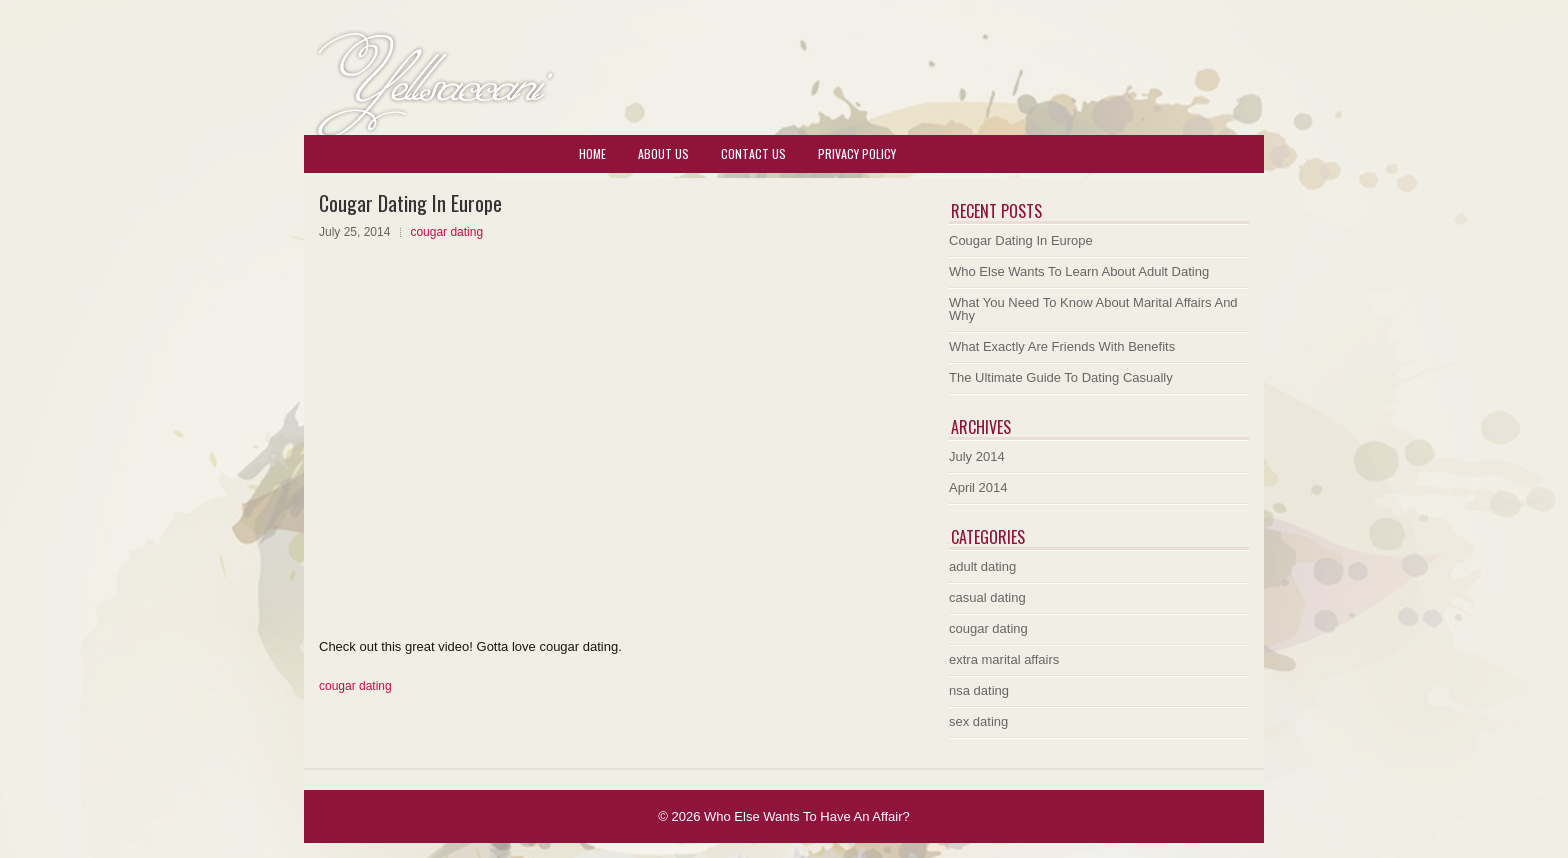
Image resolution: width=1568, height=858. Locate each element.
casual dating (987, 597)
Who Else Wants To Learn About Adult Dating (1079, 271)
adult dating (982, 566)
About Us (663, 153)
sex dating (978, 721)
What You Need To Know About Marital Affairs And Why (1093, 309)
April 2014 (978, 487)
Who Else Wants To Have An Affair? (807, 816)
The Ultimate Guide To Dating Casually (1061, 377)
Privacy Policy (857, 153)
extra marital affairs (1004, 659)
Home (592, 153)
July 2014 (977, 456)
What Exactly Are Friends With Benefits (1062, 346)
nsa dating (979, 690)
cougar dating (446, 232)
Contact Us (753, 153)
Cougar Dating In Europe (1021, 240)
